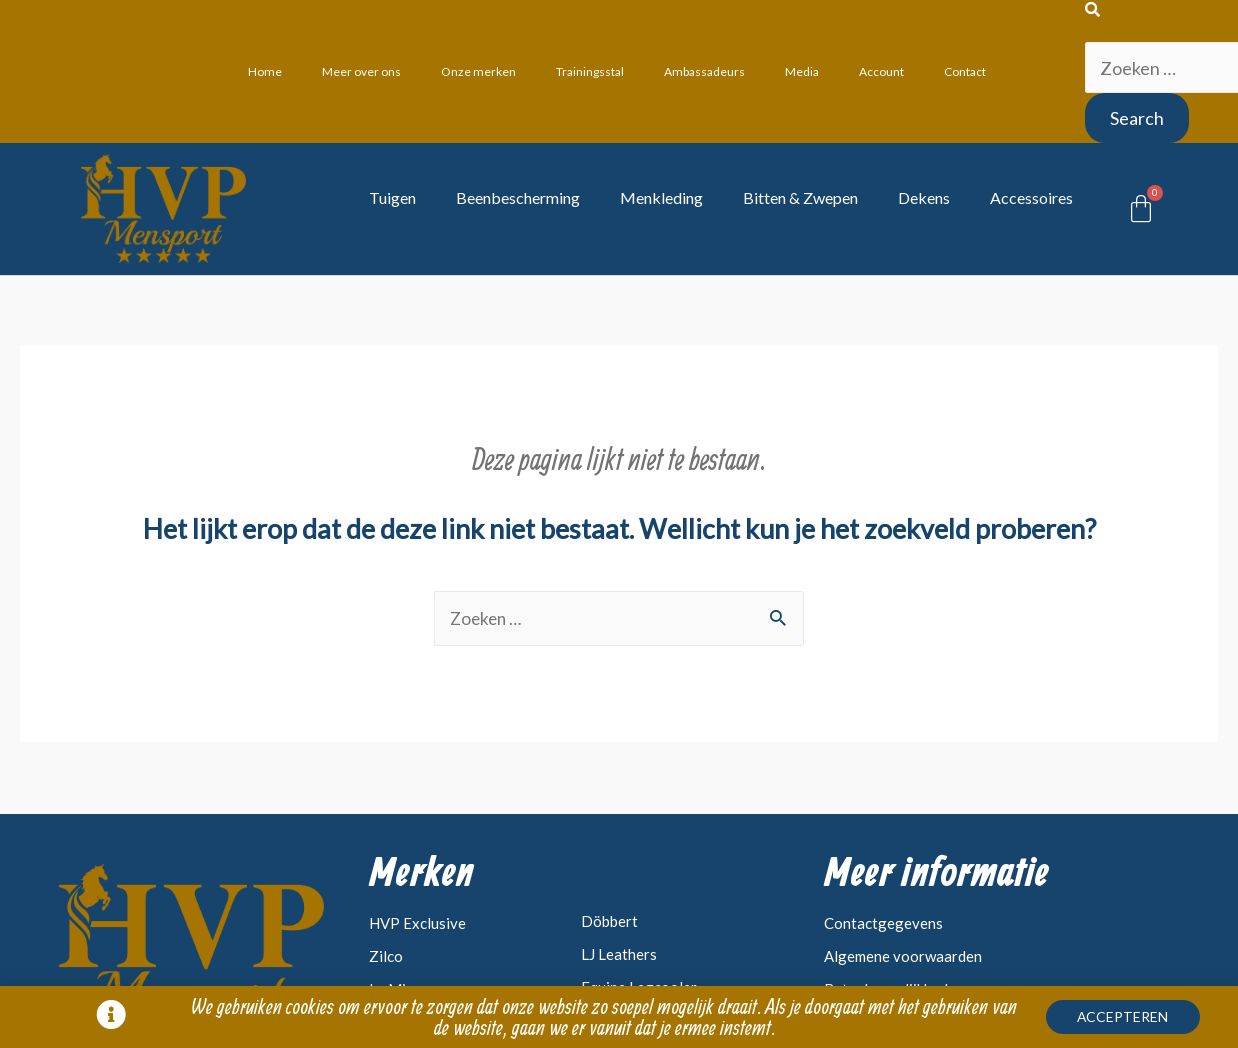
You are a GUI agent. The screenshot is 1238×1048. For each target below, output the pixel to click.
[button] (1135, 1018)
